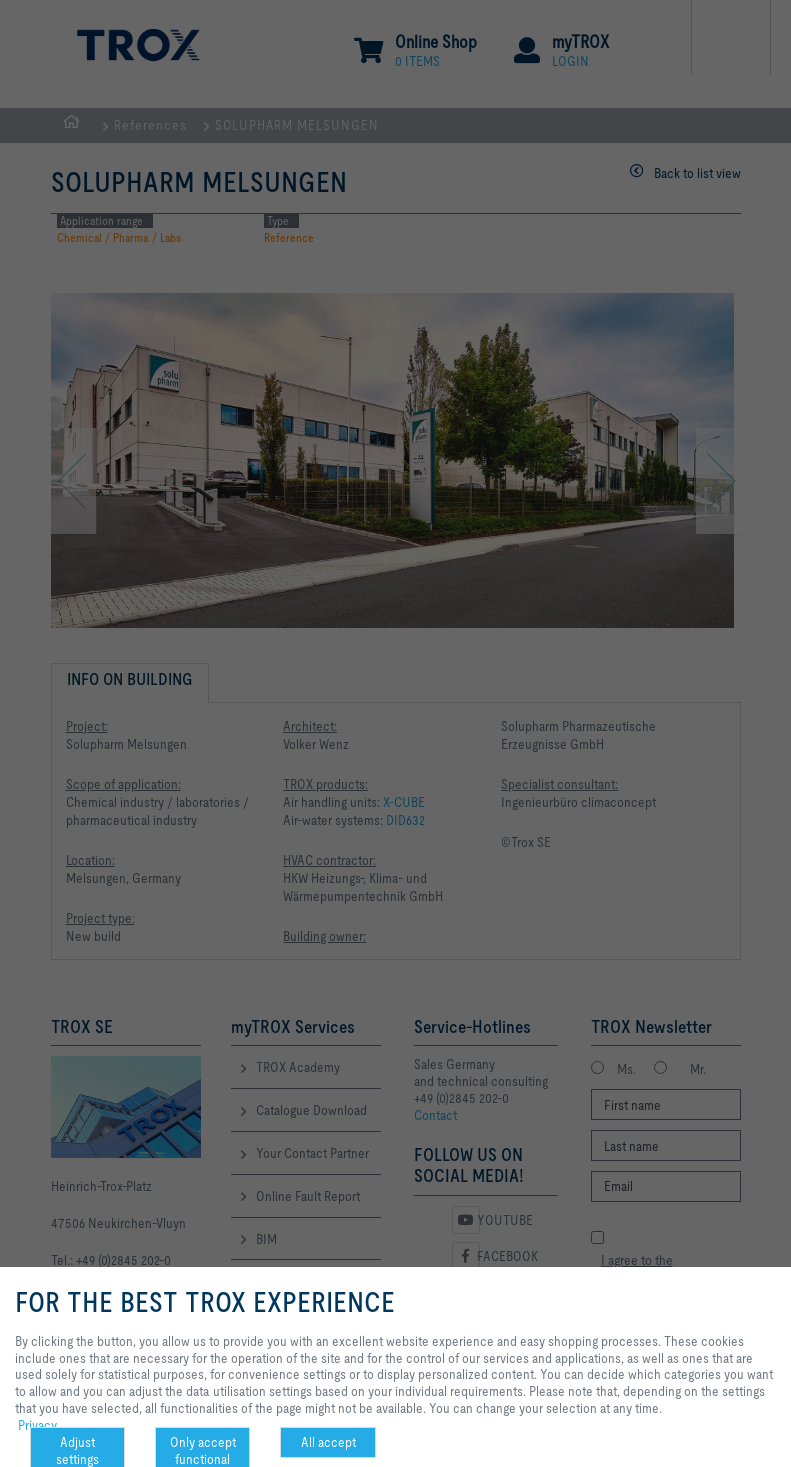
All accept (328, 1442)
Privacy (37, 1425)
